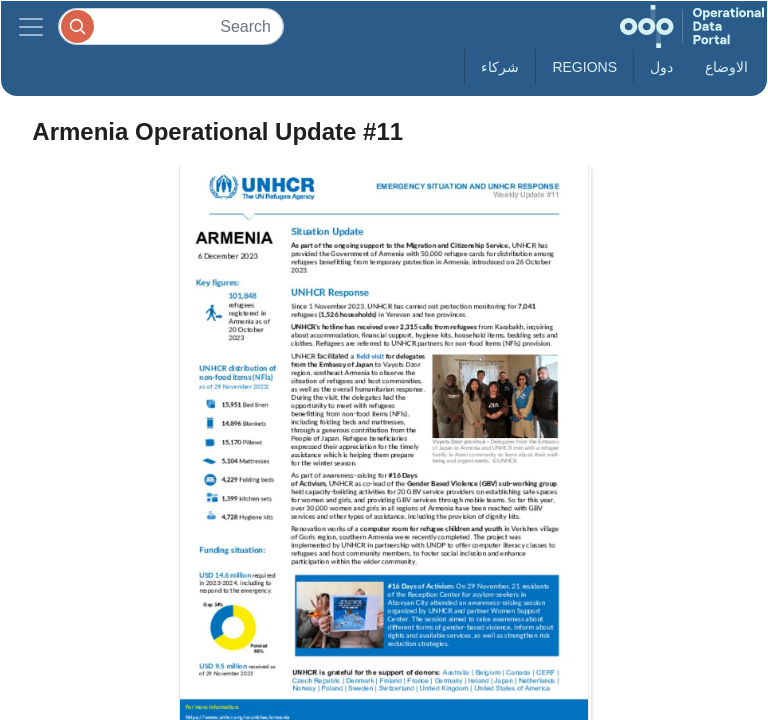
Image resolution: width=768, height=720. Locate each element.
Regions (584, 67)
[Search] (171, 26)
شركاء (500, 67)
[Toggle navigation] (31, 26)
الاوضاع (726, 67)
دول (661, 67)
